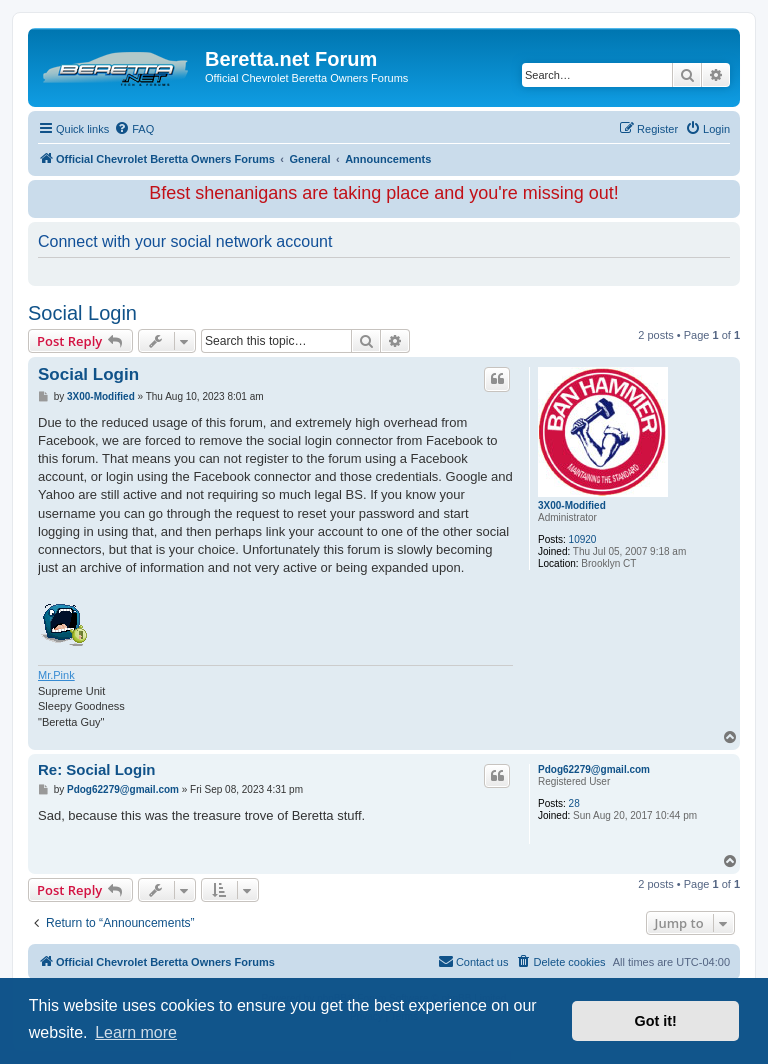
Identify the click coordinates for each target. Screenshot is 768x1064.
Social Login (82, 313)
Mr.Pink (56, 675)
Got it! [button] (656, 1021)
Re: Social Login (97, 769)
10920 (583, 539)
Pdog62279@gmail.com (594, 769)
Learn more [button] (136, 1032)
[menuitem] (134, 129)
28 (574, 803)
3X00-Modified (572, 505)
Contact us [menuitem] (473, 961)
